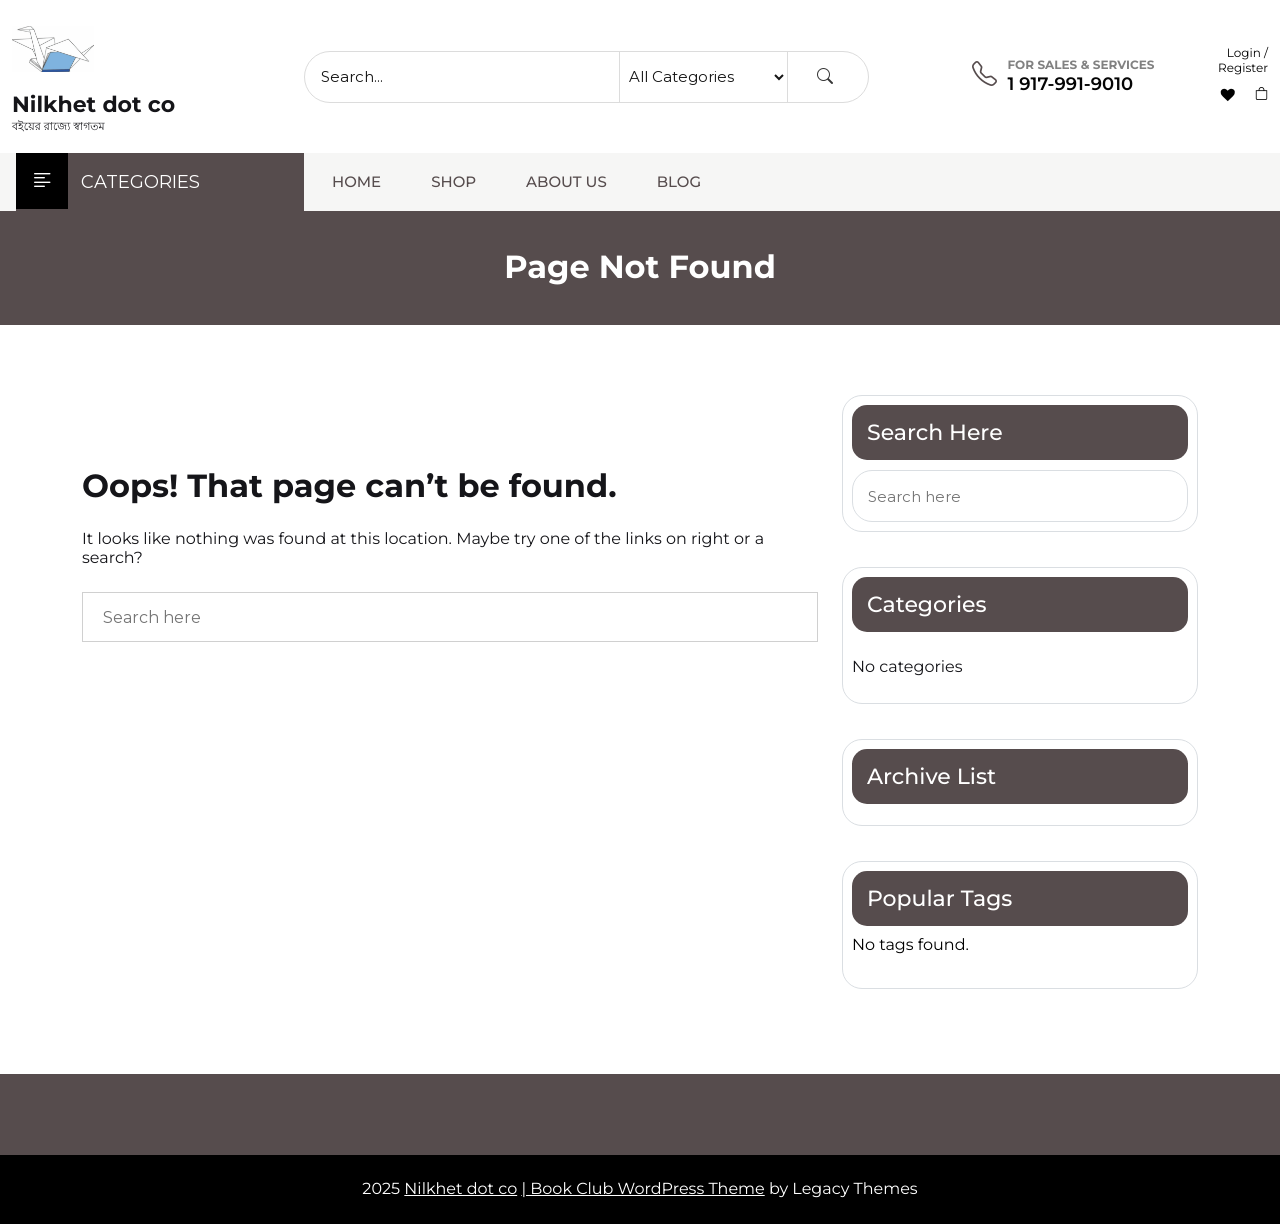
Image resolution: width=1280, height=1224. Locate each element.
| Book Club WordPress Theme (642, 1189)
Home (356, 181)
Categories (108, 182)
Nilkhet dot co (93, 104)
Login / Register (1243, 61)
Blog (679, 181)
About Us (566, 181)
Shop (453, 181)
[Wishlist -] (1230, 95)
